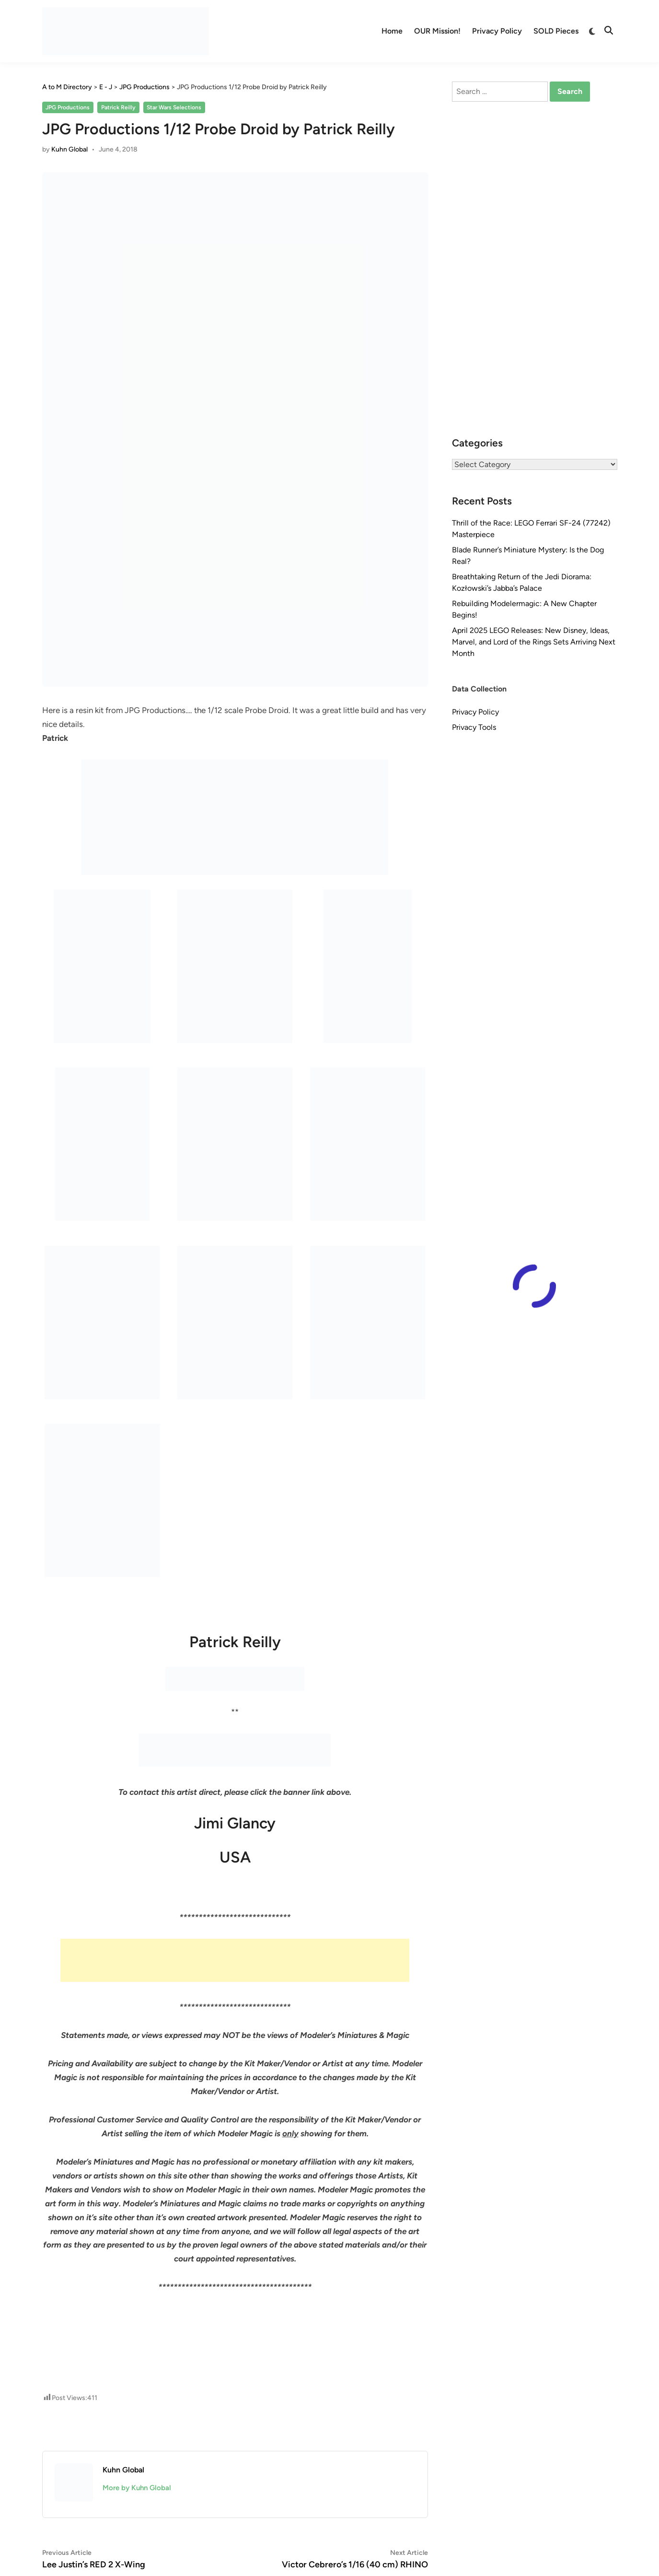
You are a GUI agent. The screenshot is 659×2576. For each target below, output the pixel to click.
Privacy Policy (497, 30)
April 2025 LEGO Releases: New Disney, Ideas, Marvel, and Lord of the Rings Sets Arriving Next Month (533, 642)
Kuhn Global (69, 149)
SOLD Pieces (555, 30)
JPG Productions (68, 107)
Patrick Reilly (118, 107)
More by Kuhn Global (137, 2487)
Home (392, 30)
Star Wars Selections (174, 107)
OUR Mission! (437, 30)
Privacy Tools (474, 727)
